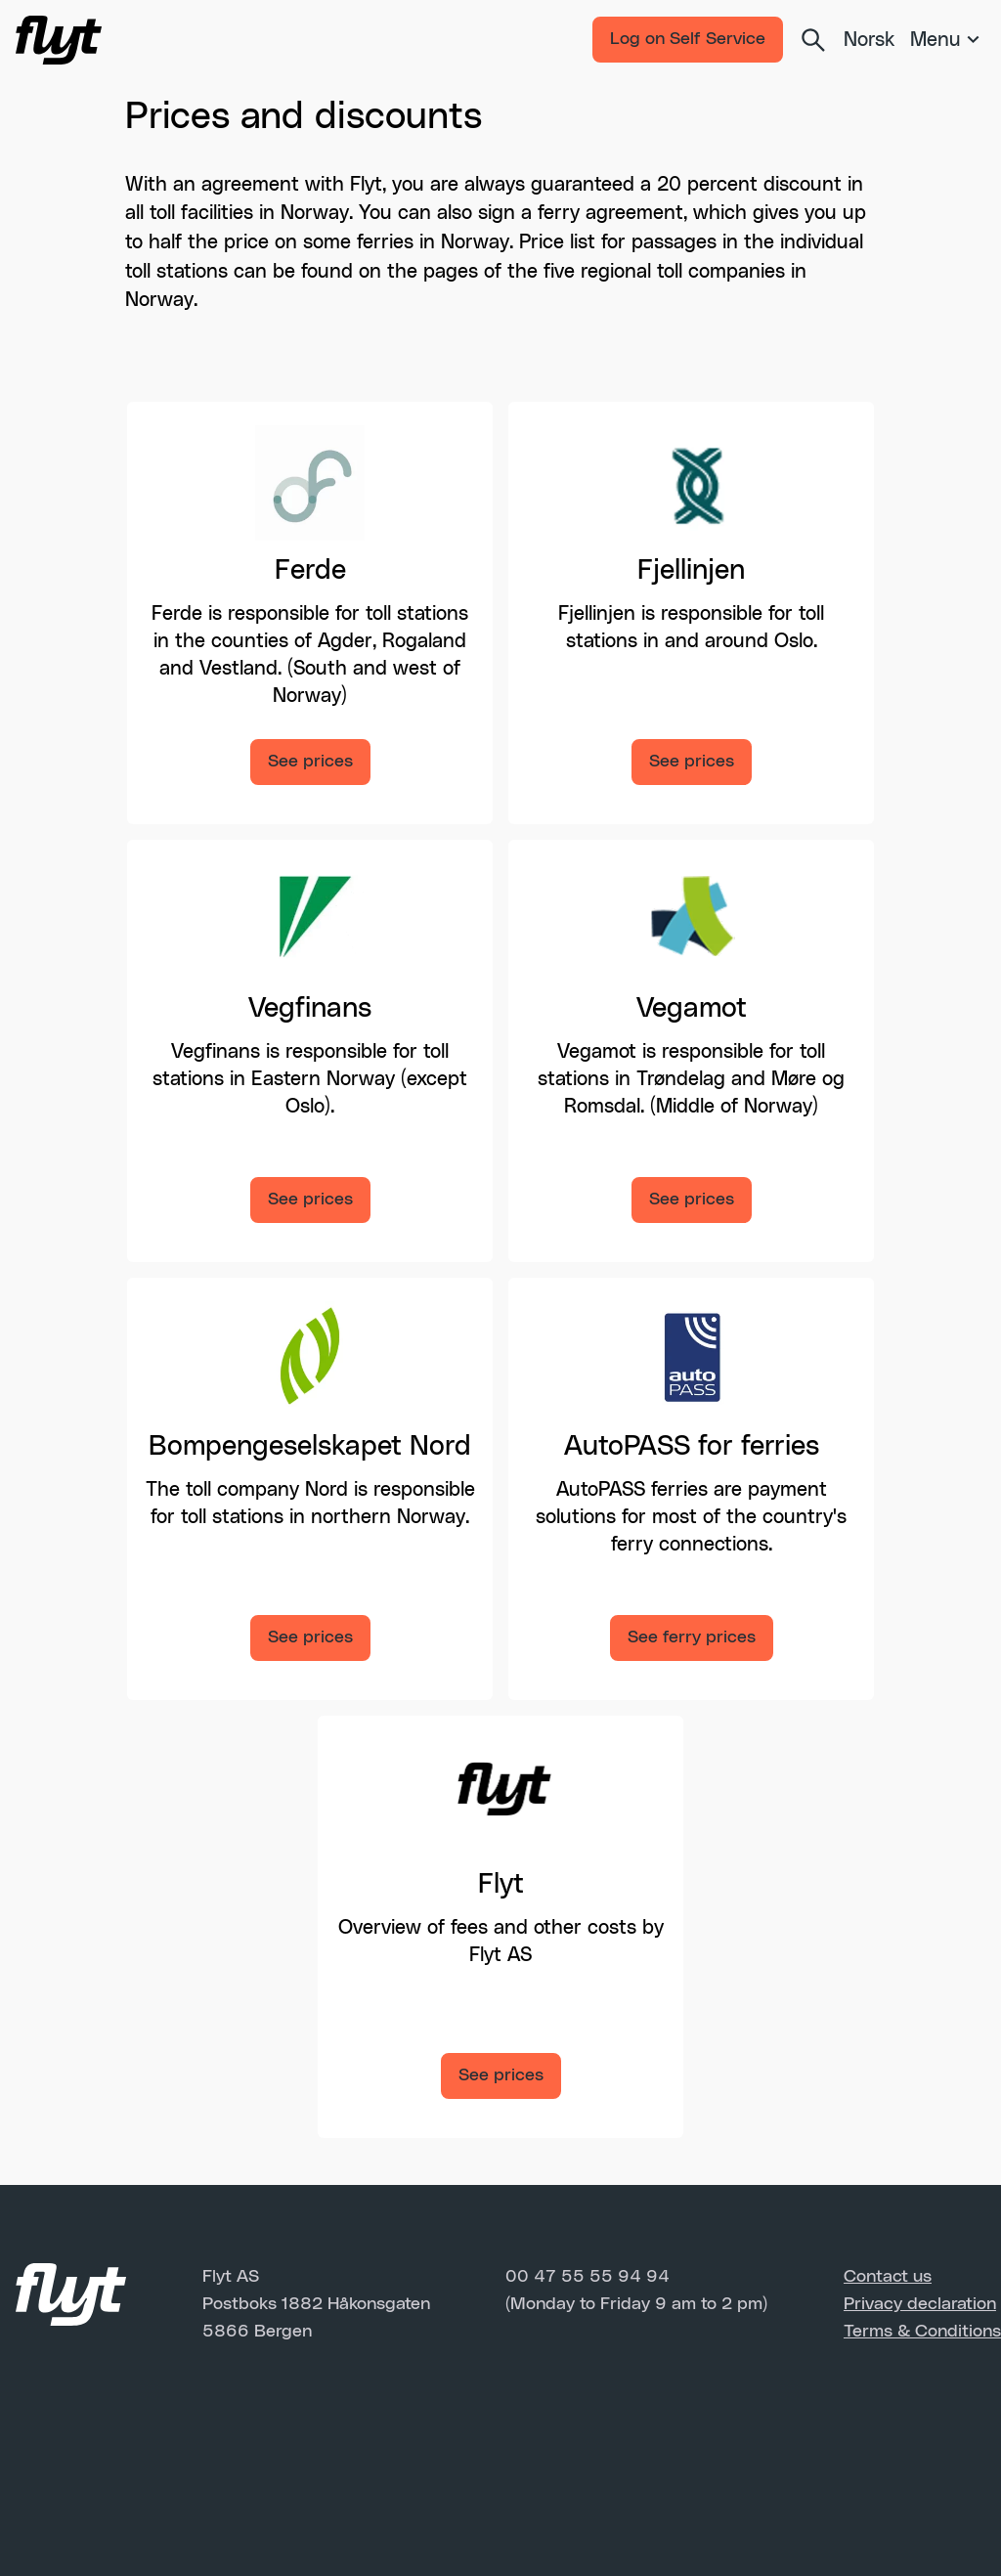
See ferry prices (692, 1637)
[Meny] (947, 40)
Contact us (888, 2277)
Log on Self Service (687, 39)
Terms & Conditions (922, 2331)
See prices (310, 761)
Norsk (869, 40)
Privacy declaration (920, 2304)
